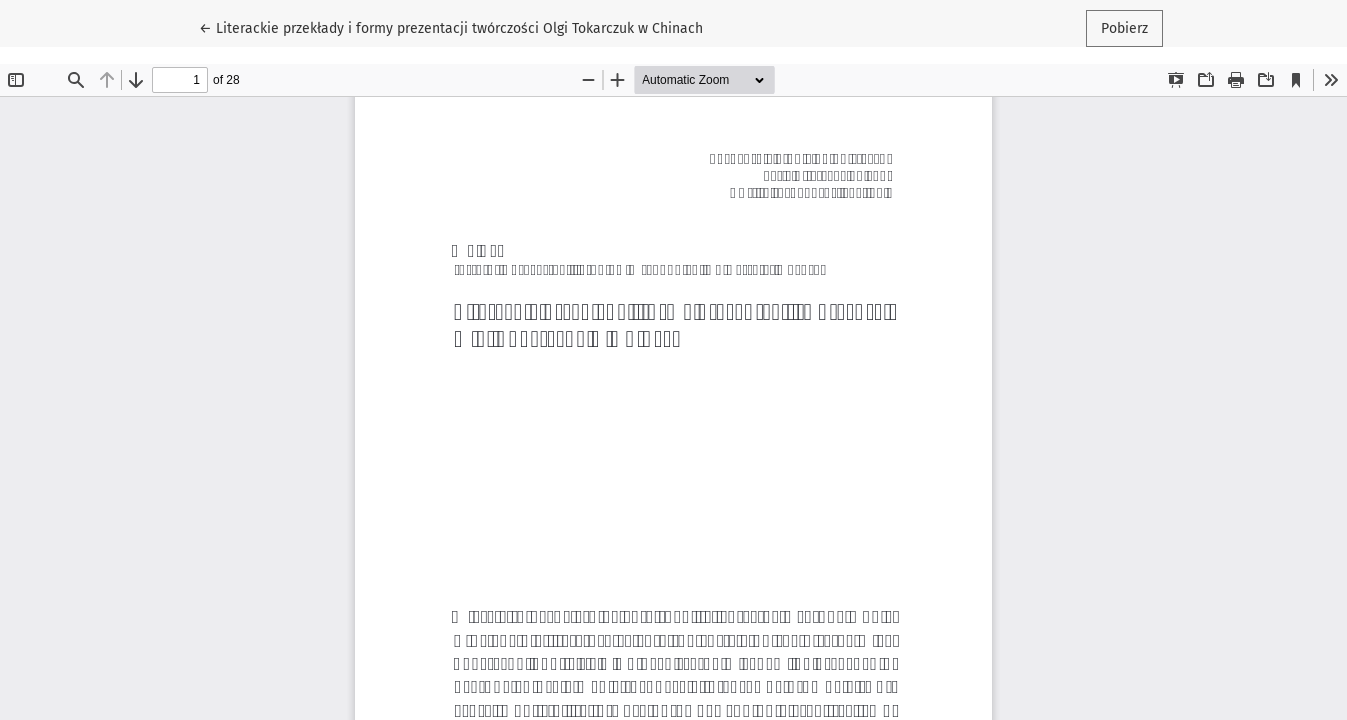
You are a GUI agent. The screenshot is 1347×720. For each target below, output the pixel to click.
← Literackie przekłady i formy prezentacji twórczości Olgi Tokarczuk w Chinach (451, 27)
